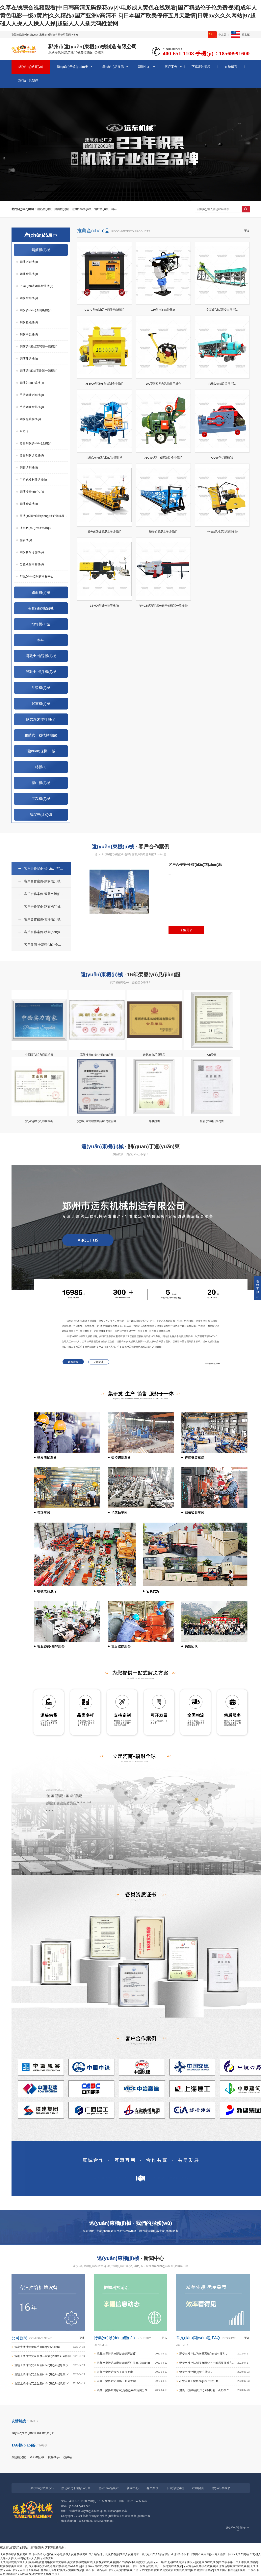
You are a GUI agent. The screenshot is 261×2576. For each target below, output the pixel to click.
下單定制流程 (201, 66)
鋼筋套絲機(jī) (29, 322)
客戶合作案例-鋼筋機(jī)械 (42, 881)
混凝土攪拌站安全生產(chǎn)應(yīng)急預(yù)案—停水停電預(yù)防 (49, 2374)
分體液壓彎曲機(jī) (32, 564)
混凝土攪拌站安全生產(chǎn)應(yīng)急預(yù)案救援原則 (49, 2365)
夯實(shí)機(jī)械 (81, 209)
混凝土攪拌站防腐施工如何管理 (132, 2381)
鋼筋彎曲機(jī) (29, 274)
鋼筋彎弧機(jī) (29, 334)
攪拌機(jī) (54, 2457)
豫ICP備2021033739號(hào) (96, 2520)
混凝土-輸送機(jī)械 (41, 656)
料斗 (114, 209)
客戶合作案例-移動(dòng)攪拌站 (46, 932)
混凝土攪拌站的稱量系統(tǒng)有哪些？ (214, 2353)
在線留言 (231, 66)
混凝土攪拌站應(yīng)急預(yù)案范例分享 (132, 2390)
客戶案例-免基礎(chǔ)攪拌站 (44, 944)
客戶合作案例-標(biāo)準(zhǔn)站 (47, 868)
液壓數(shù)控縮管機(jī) (35, 528)
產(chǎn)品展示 (113, 66)
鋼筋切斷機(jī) (29, 261)
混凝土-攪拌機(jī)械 (41, 672)
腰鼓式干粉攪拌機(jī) (40, 735)
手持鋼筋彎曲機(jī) (32, 407)
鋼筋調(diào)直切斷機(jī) (36, 310)
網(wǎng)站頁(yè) (30, 66)
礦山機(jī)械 (41, 783)
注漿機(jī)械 (41, 688)
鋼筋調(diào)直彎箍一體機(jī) (39, 346)
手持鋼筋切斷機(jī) (32, 395)
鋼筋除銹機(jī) (29, 358)
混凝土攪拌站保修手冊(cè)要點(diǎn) (49, 2347)
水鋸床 (24, 431)
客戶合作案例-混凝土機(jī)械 (44, 894)
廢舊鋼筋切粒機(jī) (32, 455)
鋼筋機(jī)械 (44, 209)
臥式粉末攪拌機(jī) (40, 719)
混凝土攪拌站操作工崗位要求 (132, 2372)
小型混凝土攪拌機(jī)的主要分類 (214, 2381)
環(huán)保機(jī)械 (40, 751)
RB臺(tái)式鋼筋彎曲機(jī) (36, 286)
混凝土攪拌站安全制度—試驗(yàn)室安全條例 (49, 2356)
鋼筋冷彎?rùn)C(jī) (32, 491)
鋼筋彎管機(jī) (29, 503)
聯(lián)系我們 (28, 80)
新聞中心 (144, 66)
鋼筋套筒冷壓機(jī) (32, 552)
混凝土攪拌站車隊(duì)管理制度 (132, 2353)
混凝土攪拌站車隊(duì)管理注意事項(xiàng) (132, 2362)
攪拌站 (68, 2457)
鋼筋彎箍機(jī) (29, 298)
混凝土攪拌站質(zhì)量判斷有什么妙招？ (214, 2390)
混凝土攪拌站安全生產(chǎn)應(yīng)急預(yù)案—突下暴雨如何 (49, 2383)
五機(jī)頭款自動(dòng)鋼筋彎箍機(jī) (44, 516)
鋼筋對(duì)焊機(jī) (32, 382)
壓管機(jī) (26, 540)
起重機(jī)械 (41, 704)
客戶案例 (171, 66)
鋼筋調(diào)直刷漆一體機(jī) (39, 370)
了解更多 (186, 930)
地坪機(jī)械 (101, 209)
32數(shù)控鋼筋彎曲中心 (37, 576)
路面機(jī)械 (61, 209)
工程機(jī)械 (41, 799)
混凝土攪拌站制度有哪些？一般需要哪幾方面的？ (214, 2362)
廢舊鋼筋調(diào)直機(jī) (36, 443)
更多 (247, 230)
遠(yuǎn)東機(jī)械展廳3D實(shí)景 (33, 2433)
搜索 (246, 209)
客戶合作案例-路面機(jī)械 (42, 906)
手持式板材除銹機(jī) (33, 479)
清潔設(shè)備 (41, 815)
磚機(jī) (40, 767)
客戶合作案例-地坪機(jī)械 (42, 919)
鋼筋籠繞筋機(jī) (30, 419)
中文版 (222, 34)
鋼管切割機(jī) (29, 467)
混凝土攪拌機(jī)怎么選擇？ (214, 2372)
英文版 (246, 34)
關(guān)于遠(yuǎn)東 (72, 66)
